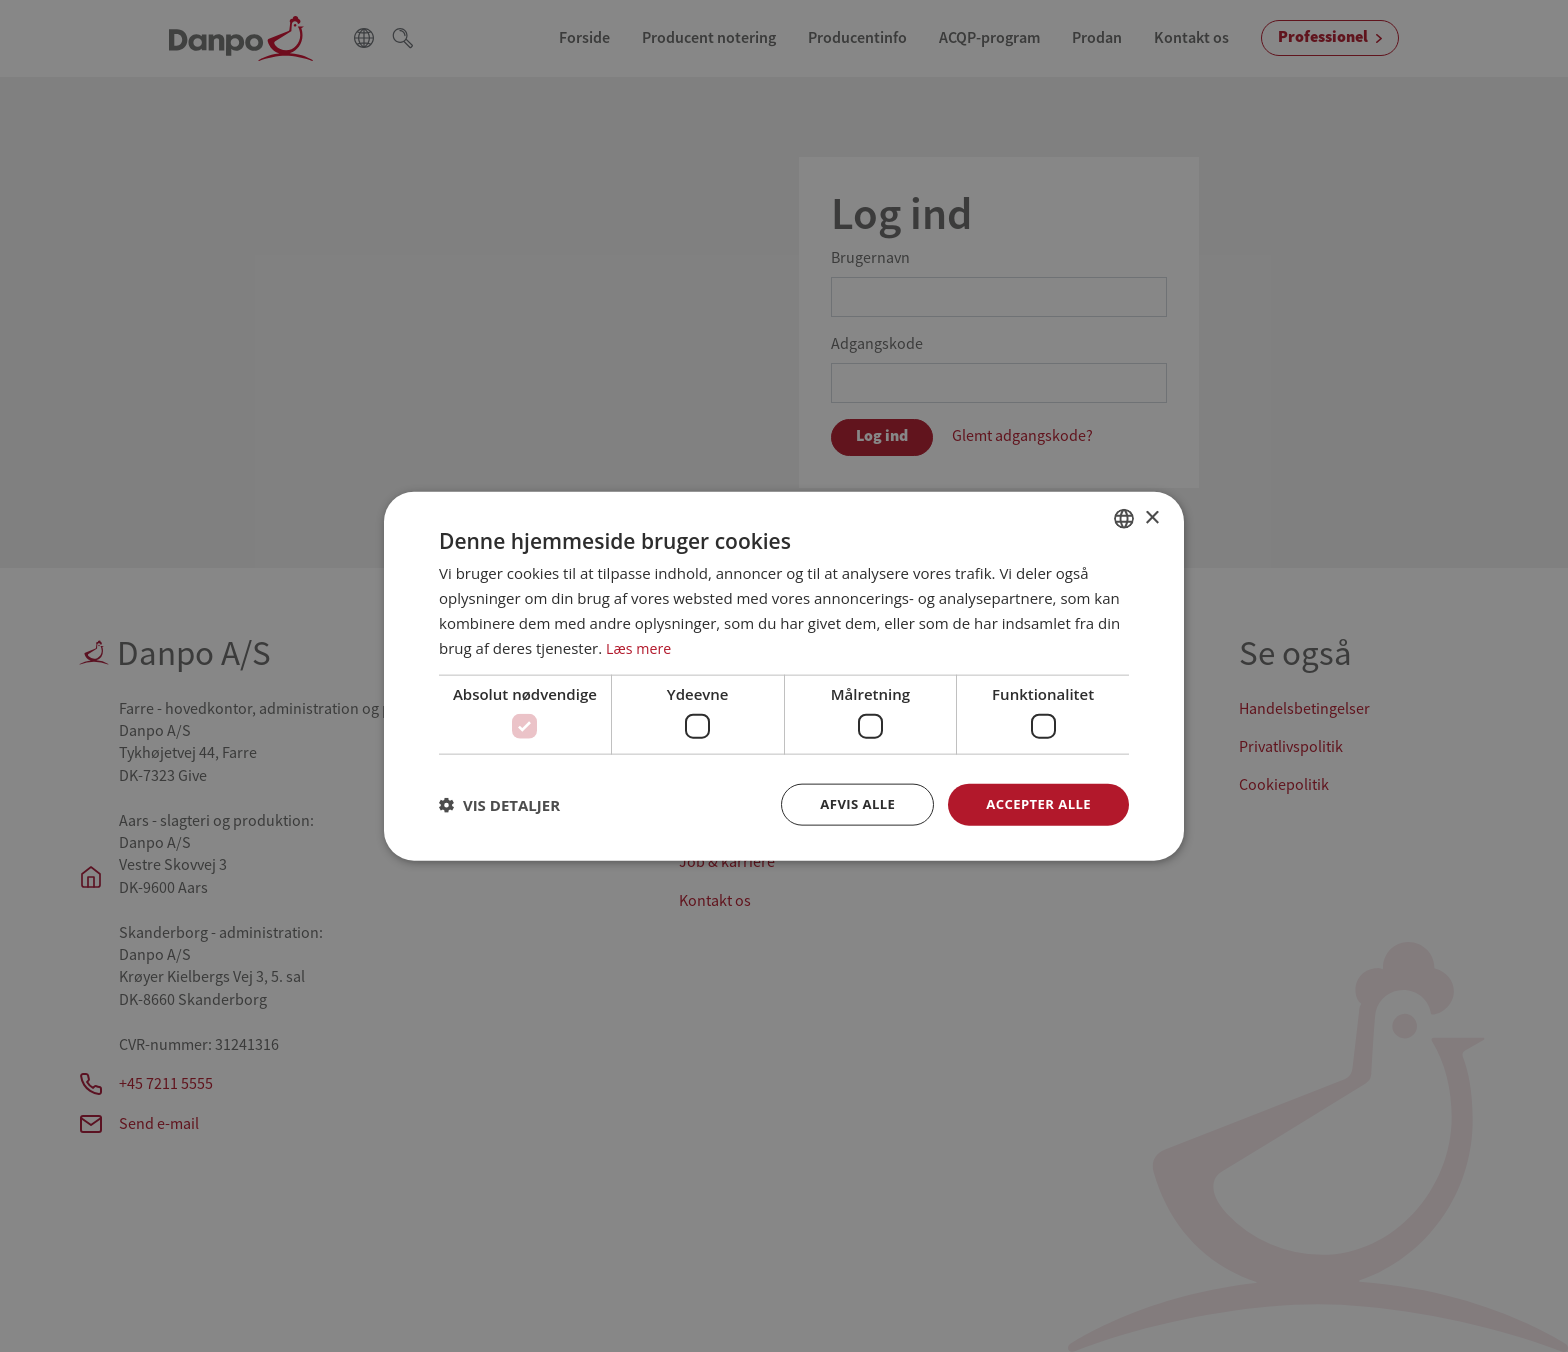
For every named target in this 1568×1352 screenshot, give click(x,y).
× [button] (1151, 516)
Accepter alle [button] (1035, 803)
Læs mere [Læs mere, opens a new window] (640, 646)
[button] (499, 804)
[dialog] (784, 676)
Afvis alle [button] (849, 803)
